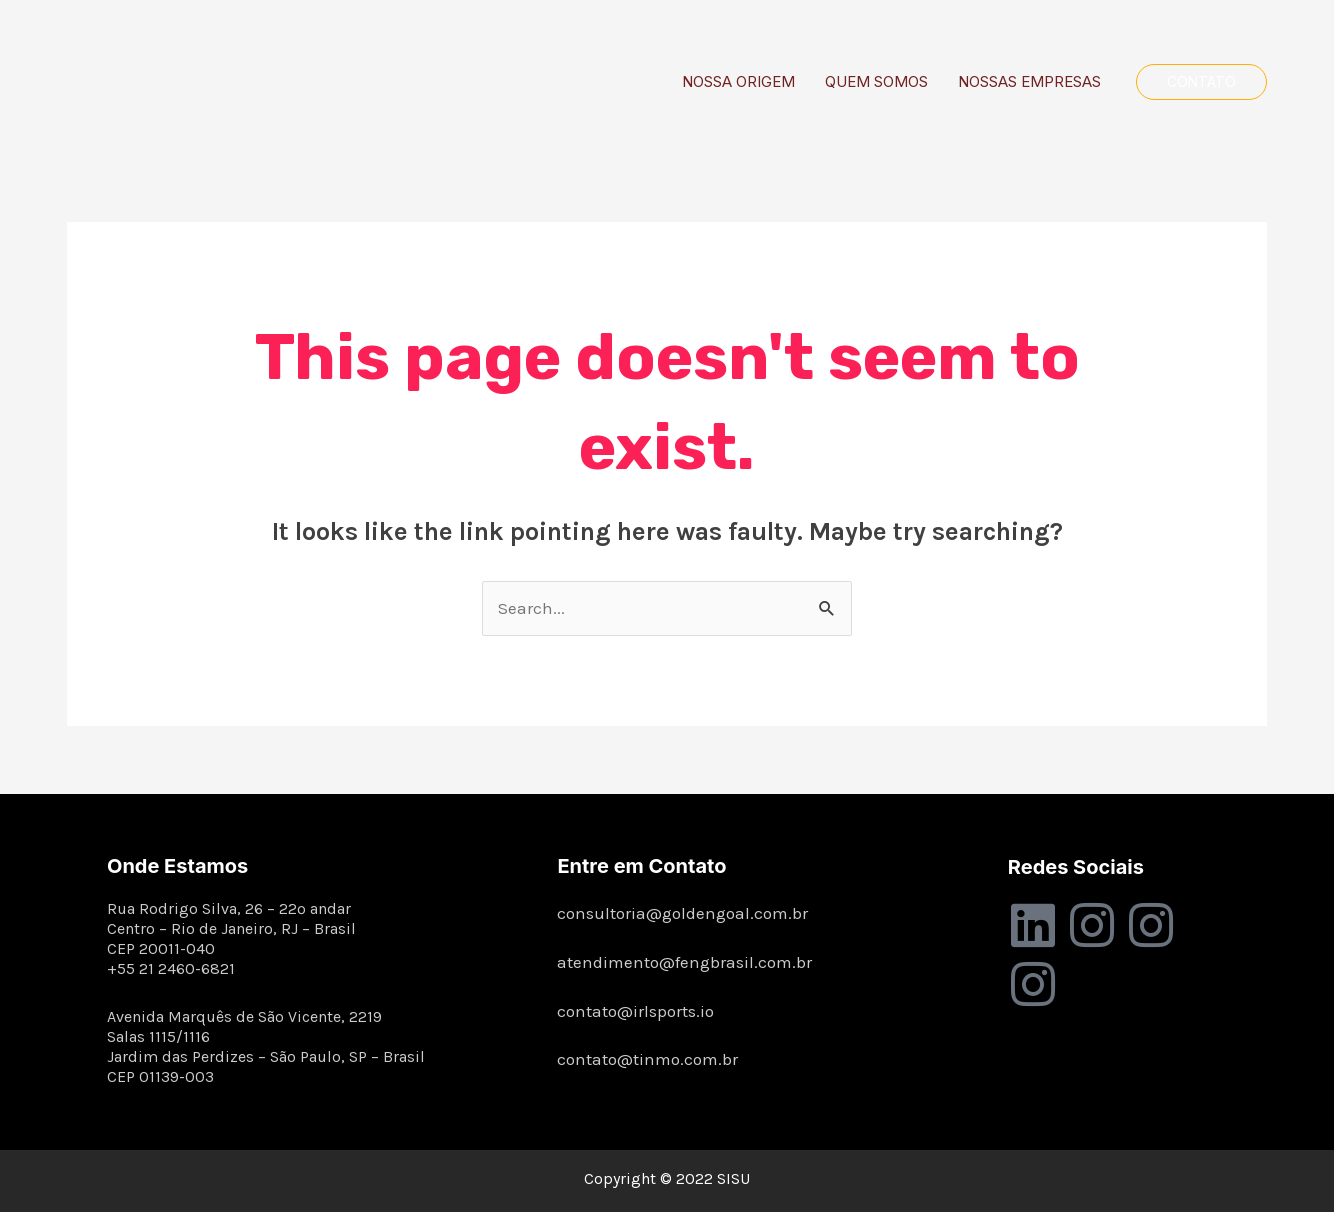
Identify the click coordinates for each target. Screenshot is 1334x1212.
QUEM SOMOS (876, 81)
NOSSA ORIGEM (738, 81)
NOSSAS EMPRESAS (1029, 81)
